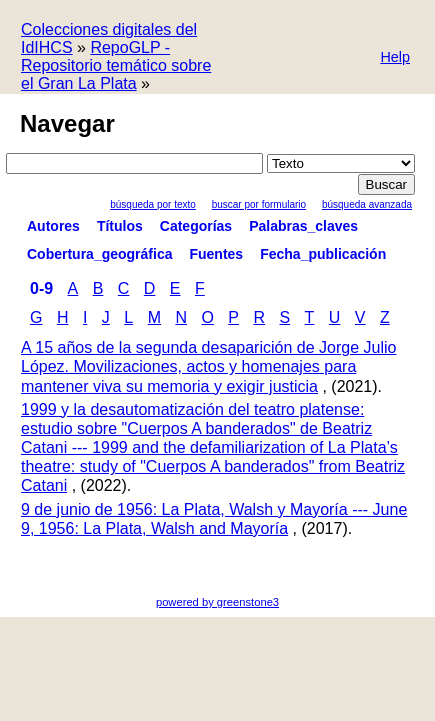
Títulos (120, 226)
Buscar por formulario (259, 204)
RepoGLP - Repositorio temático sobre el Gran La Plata (116, 65)
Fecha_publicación (323, 254)
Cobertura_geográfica (99, 254)
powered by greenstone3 (217, 602)
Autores (53, 226)
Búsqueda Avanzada (367, 204)
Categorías (196, 226)
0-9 (41, 288)
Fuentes (216, 254)
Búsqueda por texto (153, 204)
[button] (395, 58)
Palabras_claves (303, 226)
